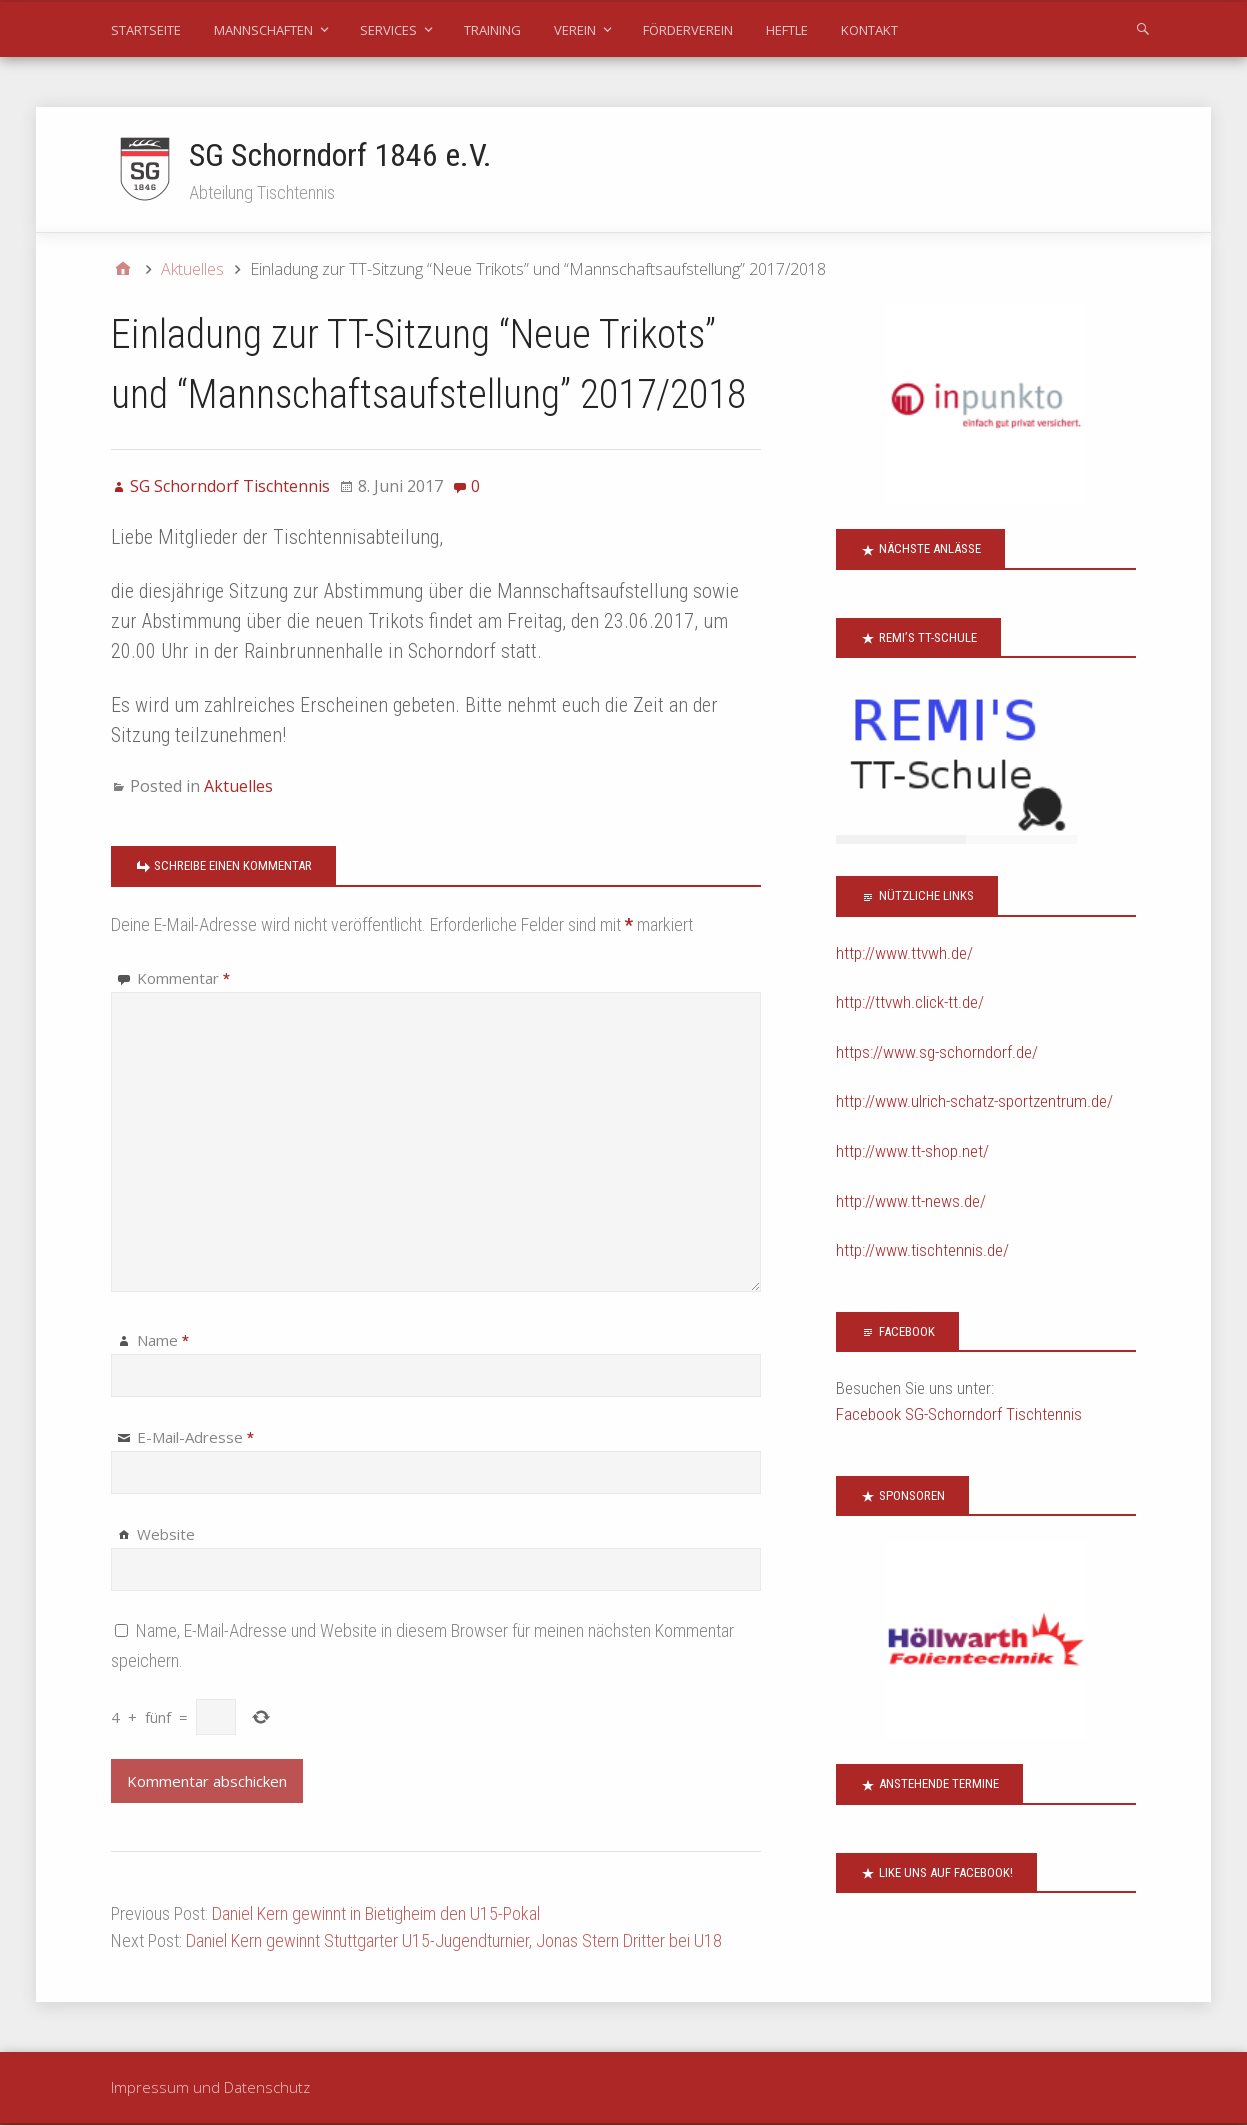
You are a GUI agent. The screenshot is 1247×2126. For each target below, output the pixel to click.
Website (166, 1535)
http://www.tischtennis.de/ (922, 1251)
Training (492, 30)
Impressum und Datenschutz (210, 2088)
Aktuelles (238, 787)
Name (163, 1341)
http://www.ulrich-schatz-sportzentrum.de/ (974, 1102)
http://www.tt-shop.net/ (912, 1152)
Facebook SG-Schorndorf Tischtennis (959, 1415)
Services (388, 30)
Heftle (787, 30)
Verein (575, 30)
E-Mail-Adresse (195, 1438)
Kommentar (183, 979)
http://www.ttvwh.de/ (904, 954)
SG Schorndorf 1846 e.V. (340, 155)
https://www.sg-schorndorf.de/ (937, 1053)
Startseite (146, 30)
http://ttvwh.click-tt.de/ (910, 1003)
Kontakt (869, 30)
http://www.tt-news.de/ (911, 1202)
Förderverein (688, 30)
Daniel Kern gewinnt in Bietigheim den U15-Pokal (376, 1914)
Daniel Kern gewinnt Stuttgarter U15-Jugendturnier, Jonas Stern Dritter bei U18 (454, 1941)
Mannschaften (263, 30)
